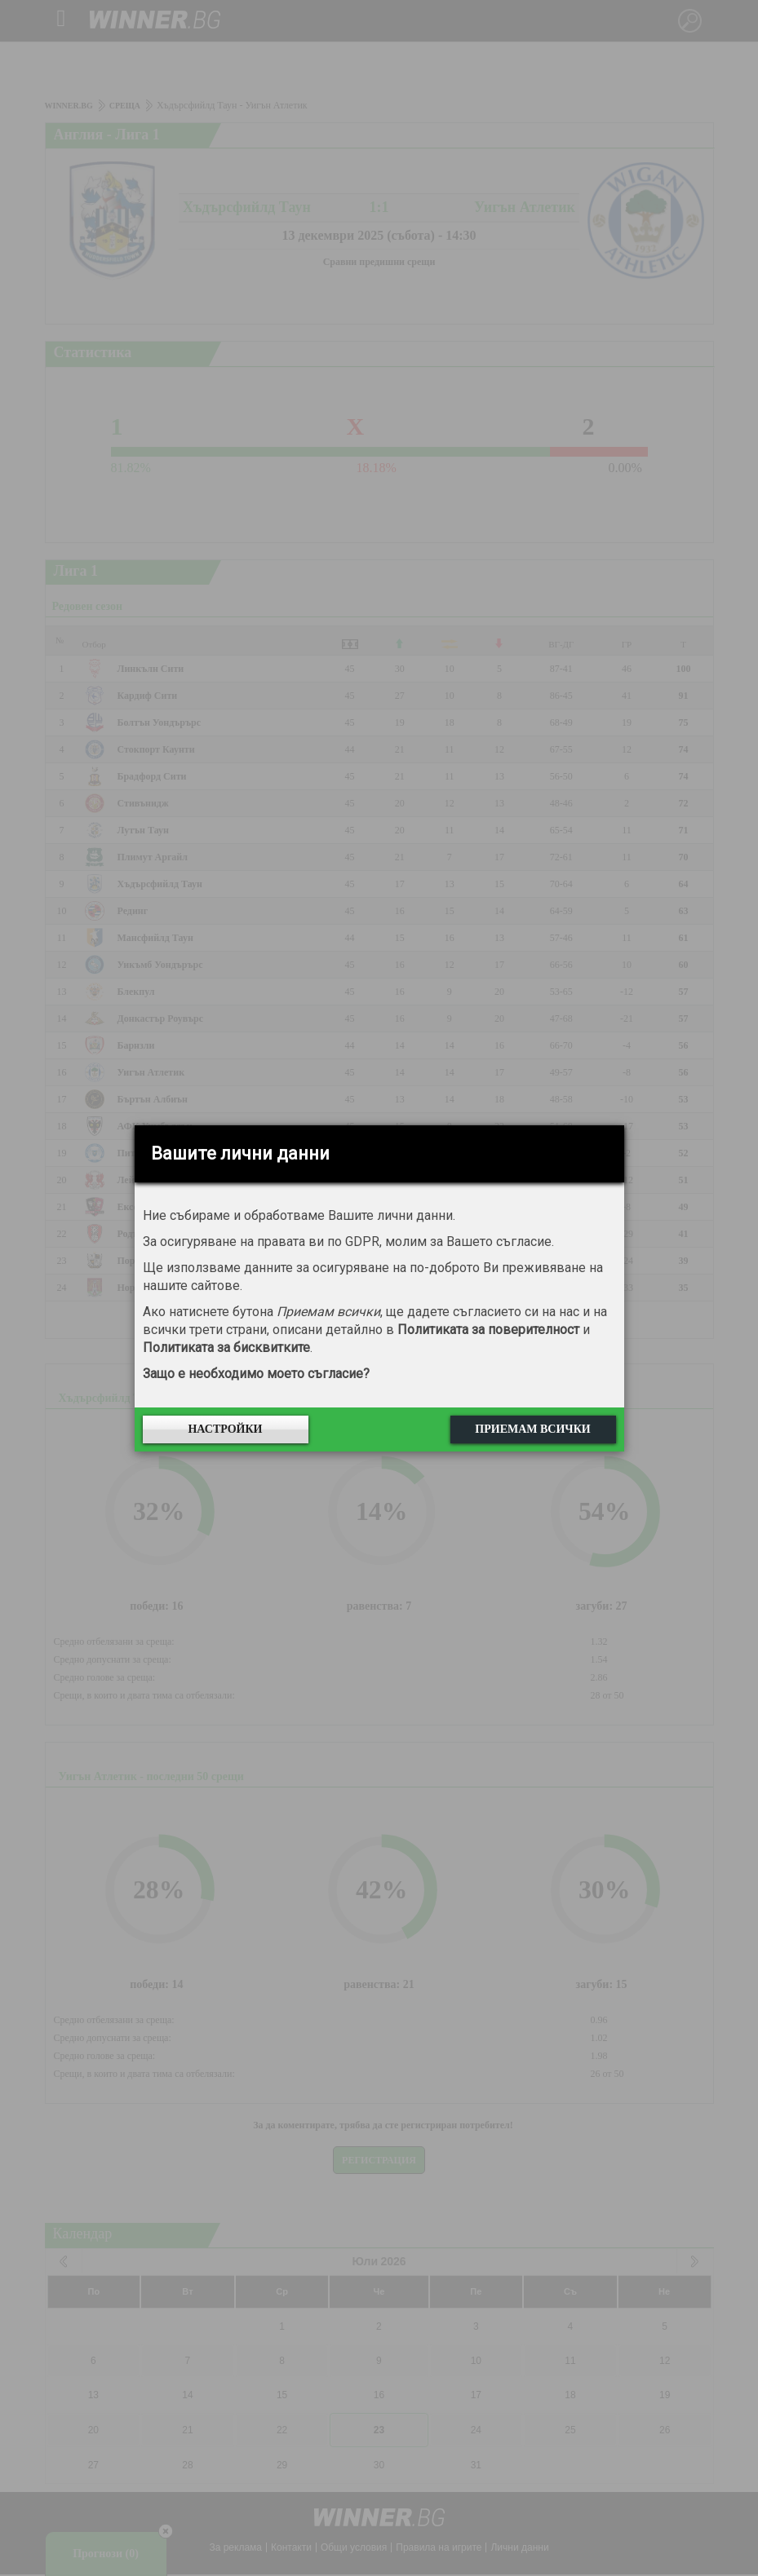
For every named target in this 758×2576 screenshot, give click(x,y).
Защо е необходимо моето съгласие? (256, 1373)
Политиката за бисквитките (226, 1347)
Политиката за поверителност (488, 1329)
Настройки (225, 1429)
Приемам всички (532, 1429)
